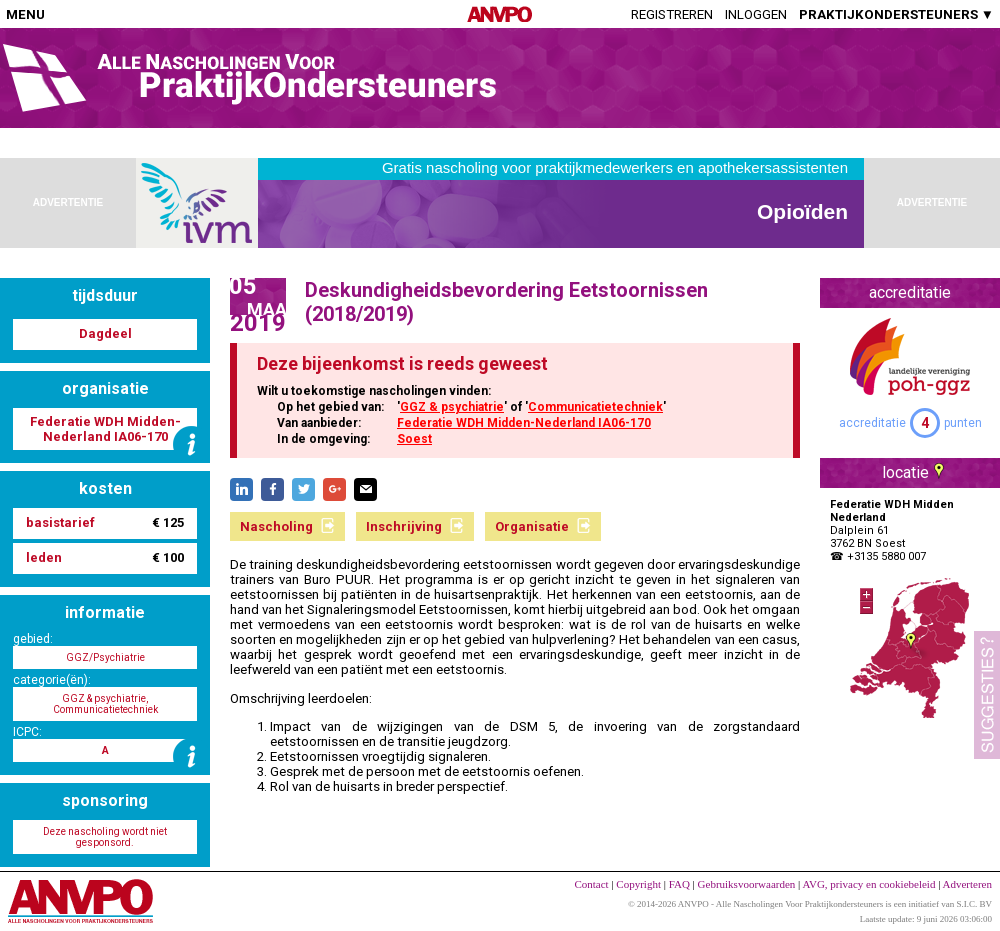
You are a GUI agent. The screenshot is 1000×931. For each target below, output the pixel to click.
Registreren (672, 14)
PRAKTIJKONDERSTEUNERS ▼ (896, 14)
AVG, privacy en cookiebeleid (868, 884)
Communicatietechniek (595, 407)
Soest (414, 439)
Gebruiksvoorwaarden (747, 884)
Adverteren (967, 884)
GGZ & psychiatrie (452, 407)
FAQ (679, 884)
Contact (591, 884)
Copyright (638, 884)
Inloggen (756, 14)
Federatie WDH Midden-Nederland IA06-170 (524, 423)
